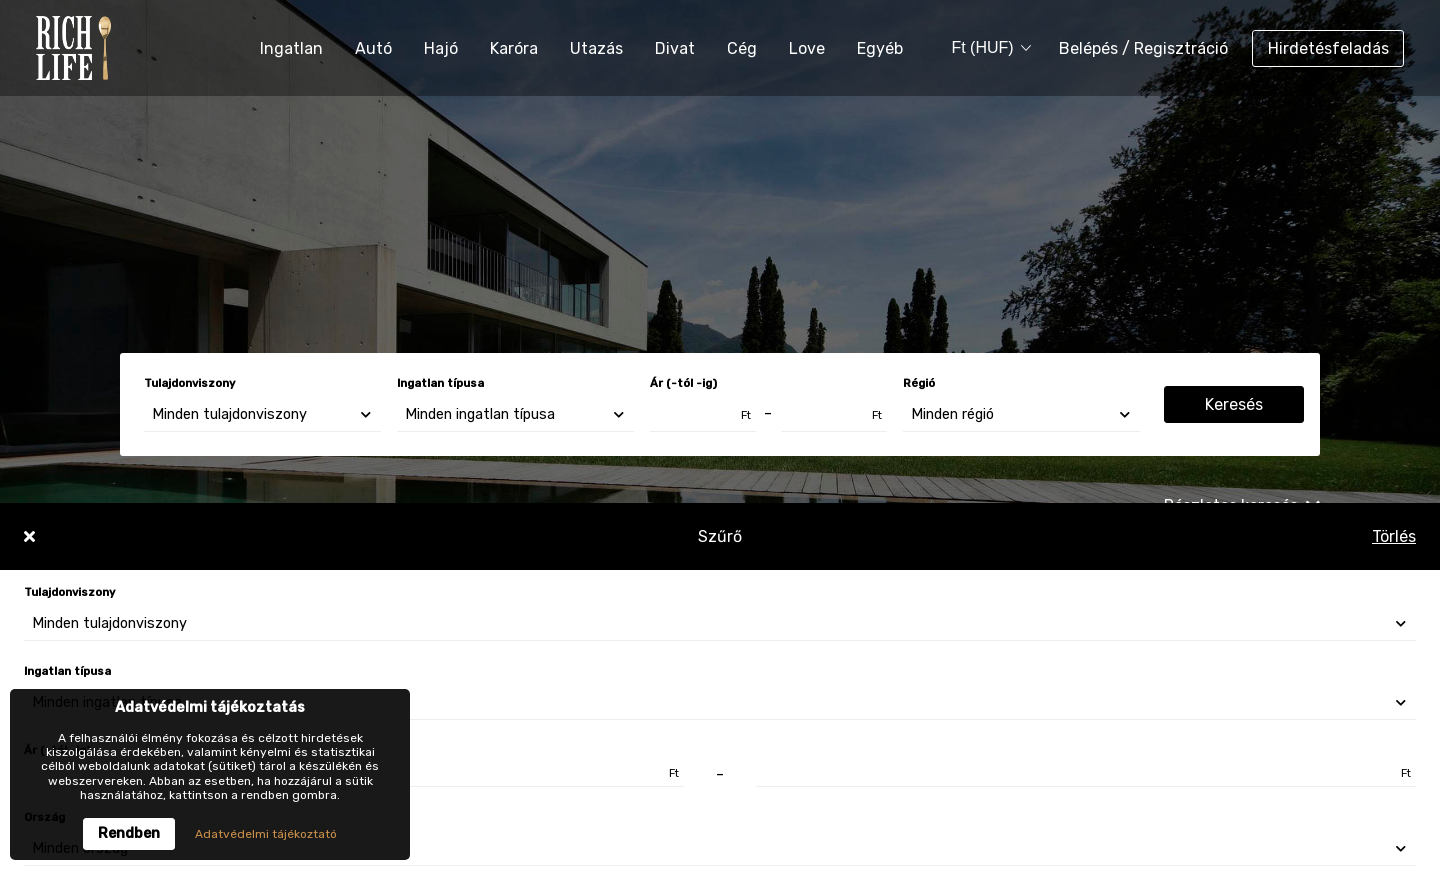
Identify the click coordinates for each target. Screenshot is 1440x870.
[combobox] (984, 48)
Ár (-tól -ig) (683, 383)
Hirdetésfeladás (1328, 48)
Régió (919, 383)
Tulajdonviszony (189, 383)
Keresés (1234, 404)
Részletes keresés (1242, 505)
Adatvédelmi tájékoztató (266, 834)
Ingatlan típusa (440, 383)
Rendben (129, 833)
